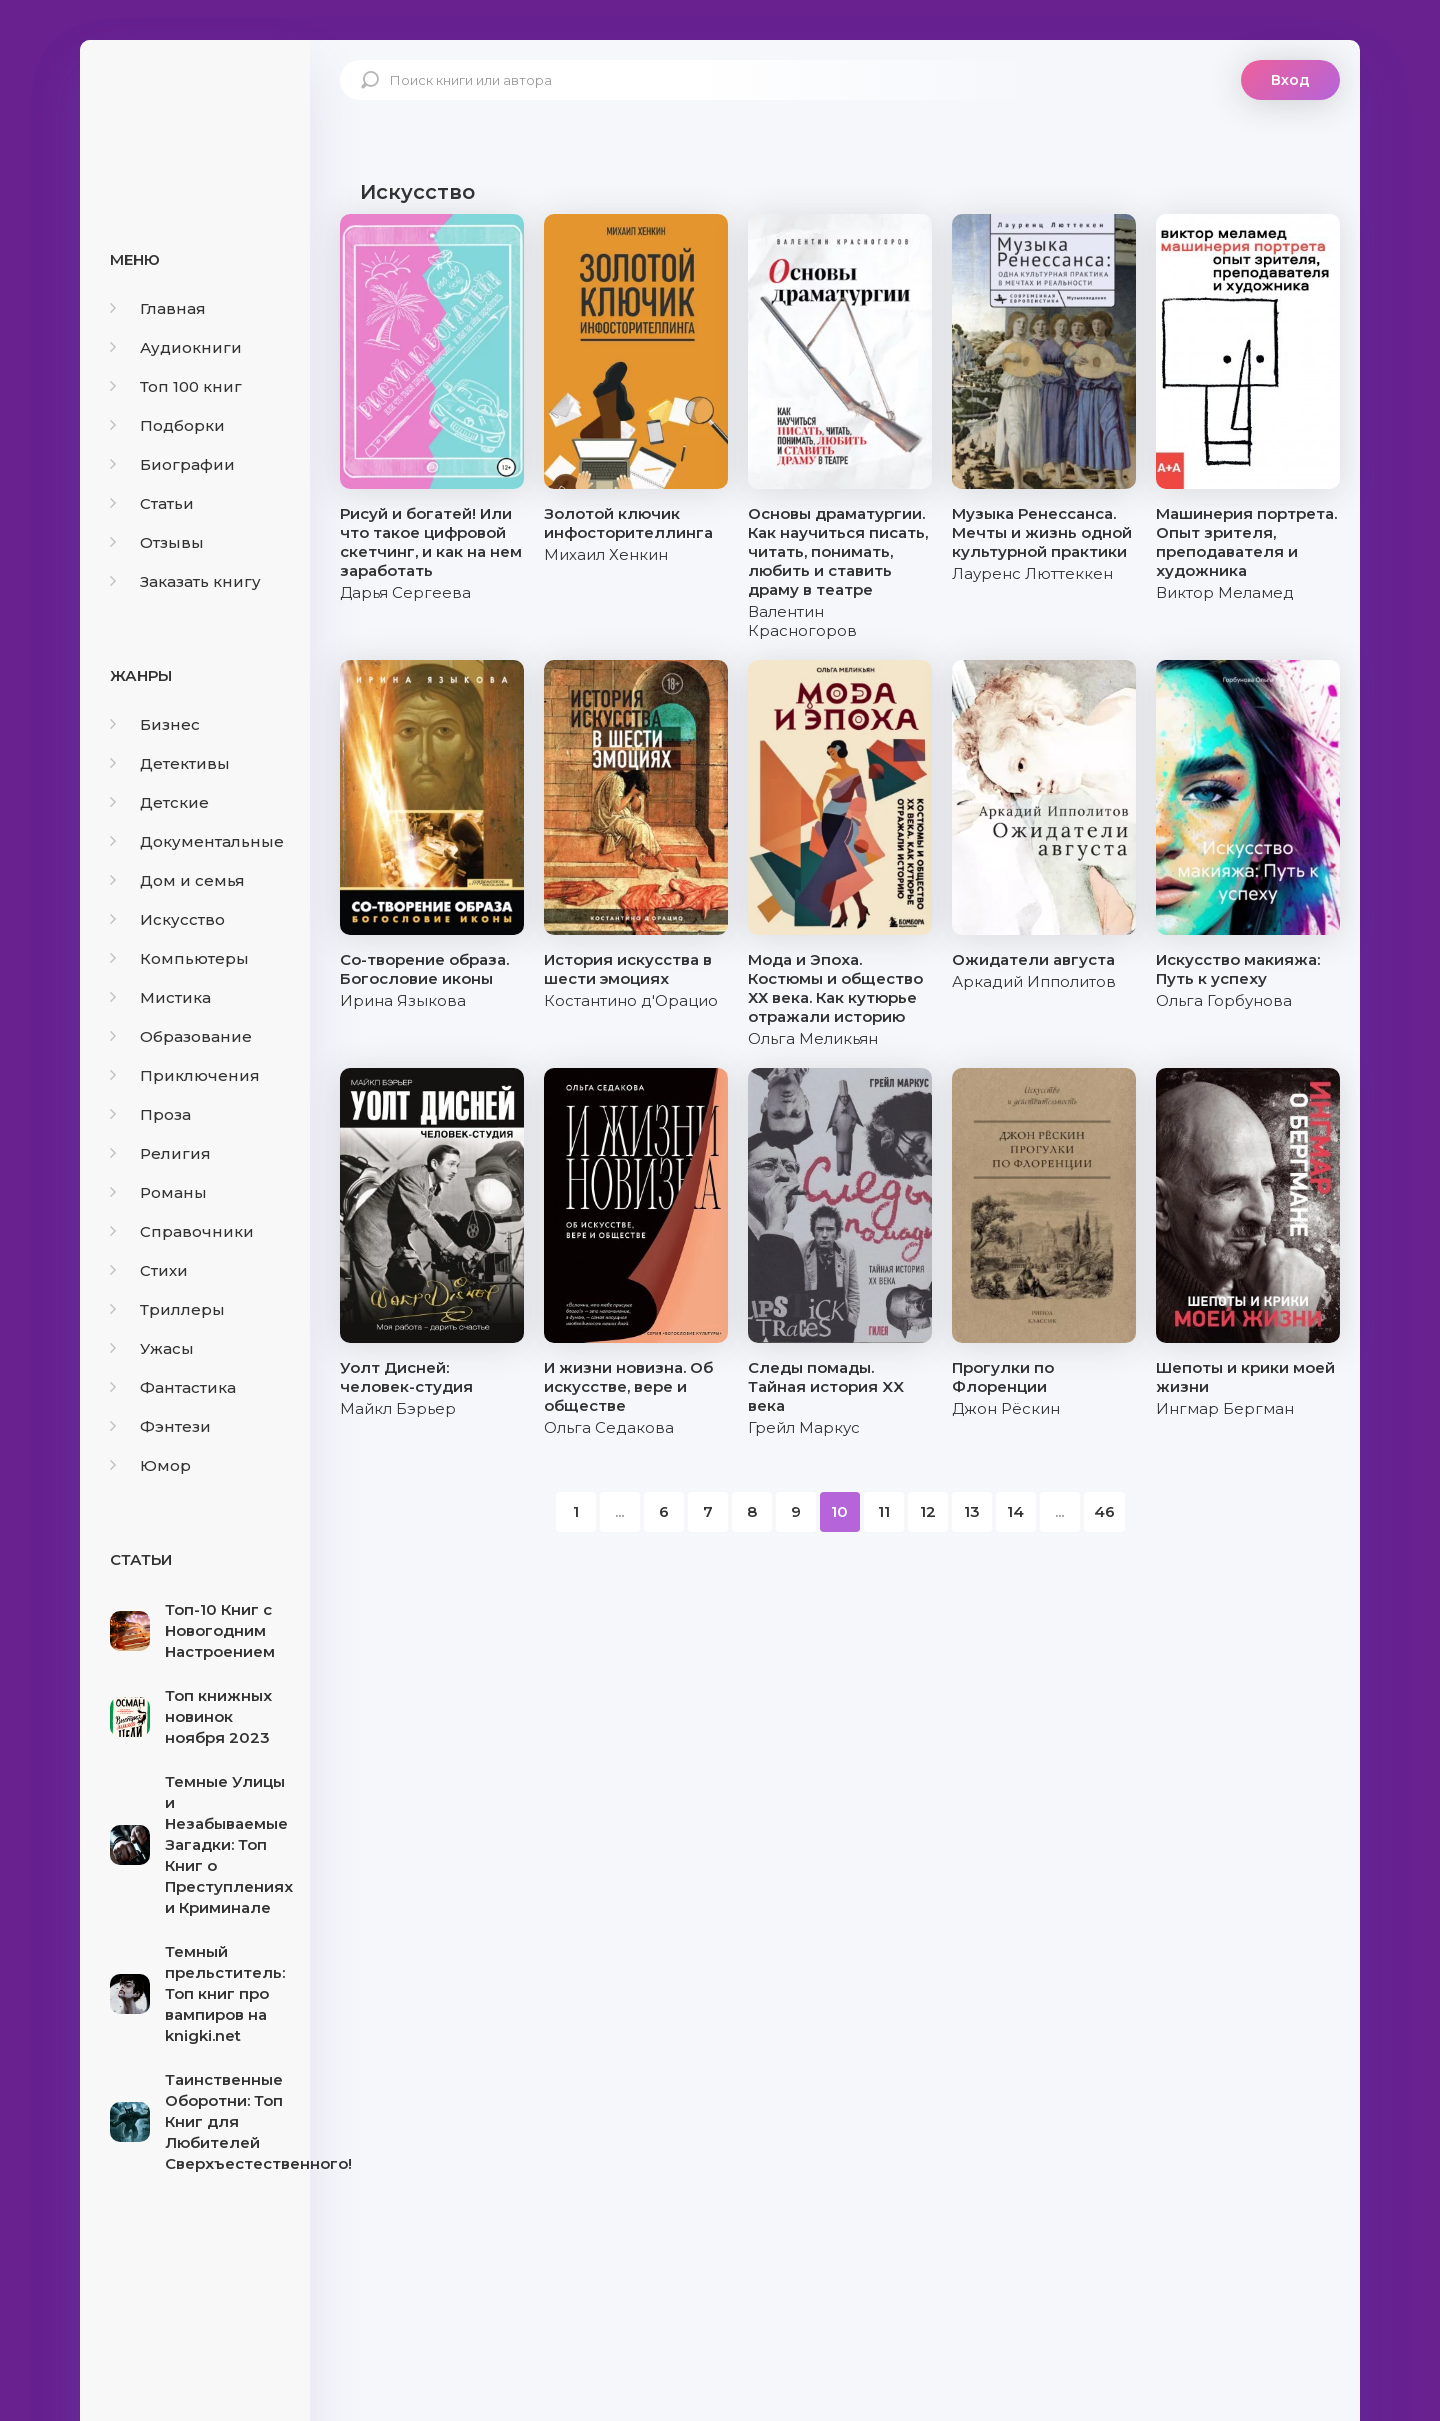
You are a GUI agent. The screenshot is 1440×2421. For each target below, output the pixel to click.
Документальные (197, 841)
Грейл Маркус (804, 1427)
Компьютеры (179, 958)
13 (972, 1511)
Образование (181, 1036)
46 (1104, 1511)
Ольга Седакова (609, 1427)
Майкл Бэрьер (398, 1408)
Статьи (152, 503)
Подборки (167, 425)
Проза (150, 1114)
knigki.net (195, 115)
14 (1015, 1511)
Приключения (185, 1075)
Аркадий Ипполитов (1034, 981)
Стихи (149, 1270)
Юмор (150, 1465)
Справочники (182, 1231)
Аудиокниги (176, 347)
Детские (159, 802)
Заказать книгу (185, 581)
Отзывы (157, 542)
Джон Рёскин (1006, 1408)
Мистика (160, 997)
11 (884, 1511)
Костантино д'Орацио (631, 1000)
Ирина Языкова (403, 1000)
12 (928, 1511)
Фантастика (173, 1387)
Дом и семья (177, 880)
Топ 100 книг (176, 386)
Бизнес (155, 724)
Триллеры (167, 1309)
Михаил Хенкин (606, 554)
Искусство (167, 919)
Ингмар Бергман (1225, 1408)
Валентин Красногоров (802, 621)
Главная (158, 308)
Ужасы (152, 1348)
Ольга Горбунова (1224, 1000)
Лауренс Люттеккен (1032, 573)
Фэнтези (160, 1426)
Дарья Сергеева (405, 592)
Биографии (172, 464)
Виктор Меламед (1225, 592)
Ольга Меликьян (813, 1038)
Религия (160, 1153)
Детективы (170, 763)
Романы (158, 1192)
